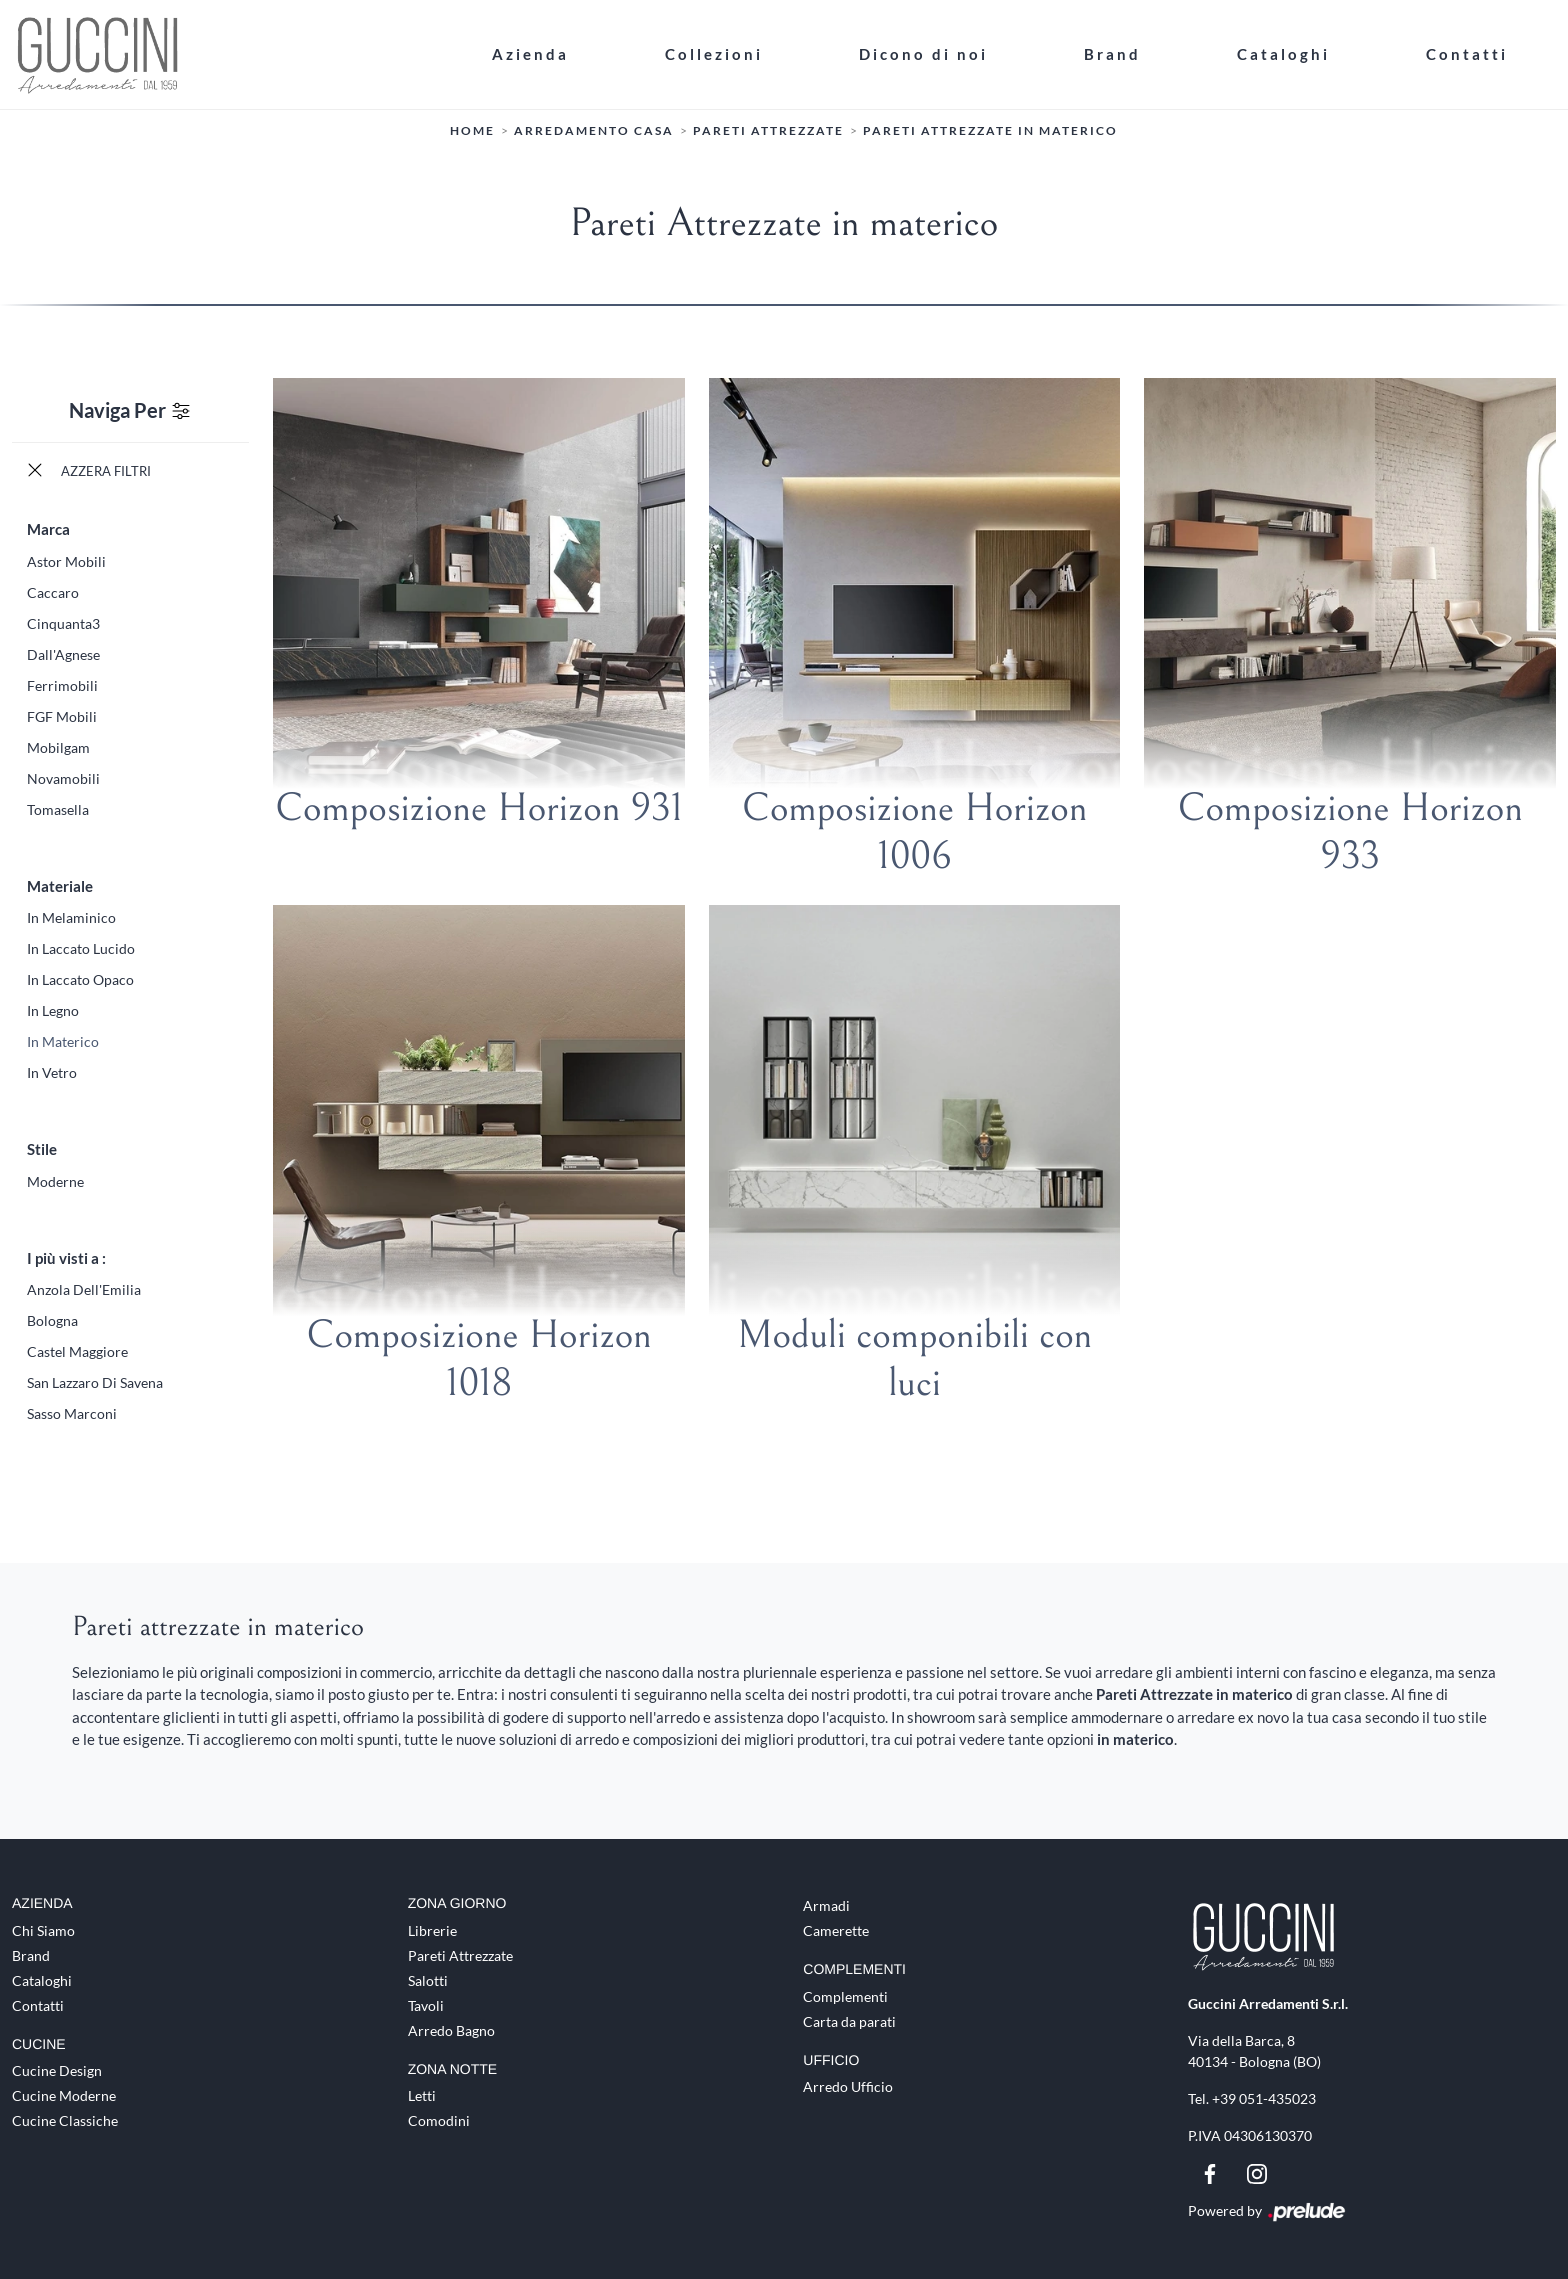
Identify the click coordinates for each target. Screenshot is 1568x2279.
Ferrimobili (62, 684)
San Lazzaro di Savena (95, 1382)
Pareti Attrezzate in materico (990, 130)
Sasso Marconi (72, 1413)
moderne (55, 1180)
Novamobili (63, 777)
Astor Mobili (66, 560)
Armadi (826, 1904)
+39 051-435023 (1264, 2097)
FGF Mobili (62, 715)
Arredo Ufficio (848, 2086)
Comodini (439, 2120)
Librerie (432, 1929)
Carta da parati (849, 2020)
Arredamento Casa (594, 130)
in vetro (52, 1072)
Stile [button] (42, 1149)
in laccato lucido (81, 948)
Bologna (52, 1320)
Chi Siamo (43, 1929)
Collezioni (714, 54)
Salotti (428, 1979)
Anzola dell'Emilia (84, 1289)
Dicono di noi (923, 54)
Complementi (845, 1995)
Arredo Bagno (451, 2029)
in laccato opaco (80, 979)
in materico (63, 1041)
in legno (53, 1010)
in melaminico (71, 917)
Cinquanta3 (63, 622)
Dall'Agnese (63, 653)
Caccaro (53, 591)
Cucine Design (57, 2070)
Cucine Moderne (64, 2095)
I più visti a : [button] (66, 1257)
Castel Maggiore (77, 1351)
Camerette (836, 1929)
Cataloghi (1283, 54)
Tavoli (426, 2004)
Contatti (1467, 54)
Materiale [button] (60, 885)
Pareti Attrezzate (768, 130)
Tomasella (58, 808)
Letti (422, 2095)
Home (472, 130)
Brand (1112, 54)
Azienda (530, 54)
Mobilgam (58, 746)
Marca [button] (48, 529)
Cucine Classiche (65, 2120)
